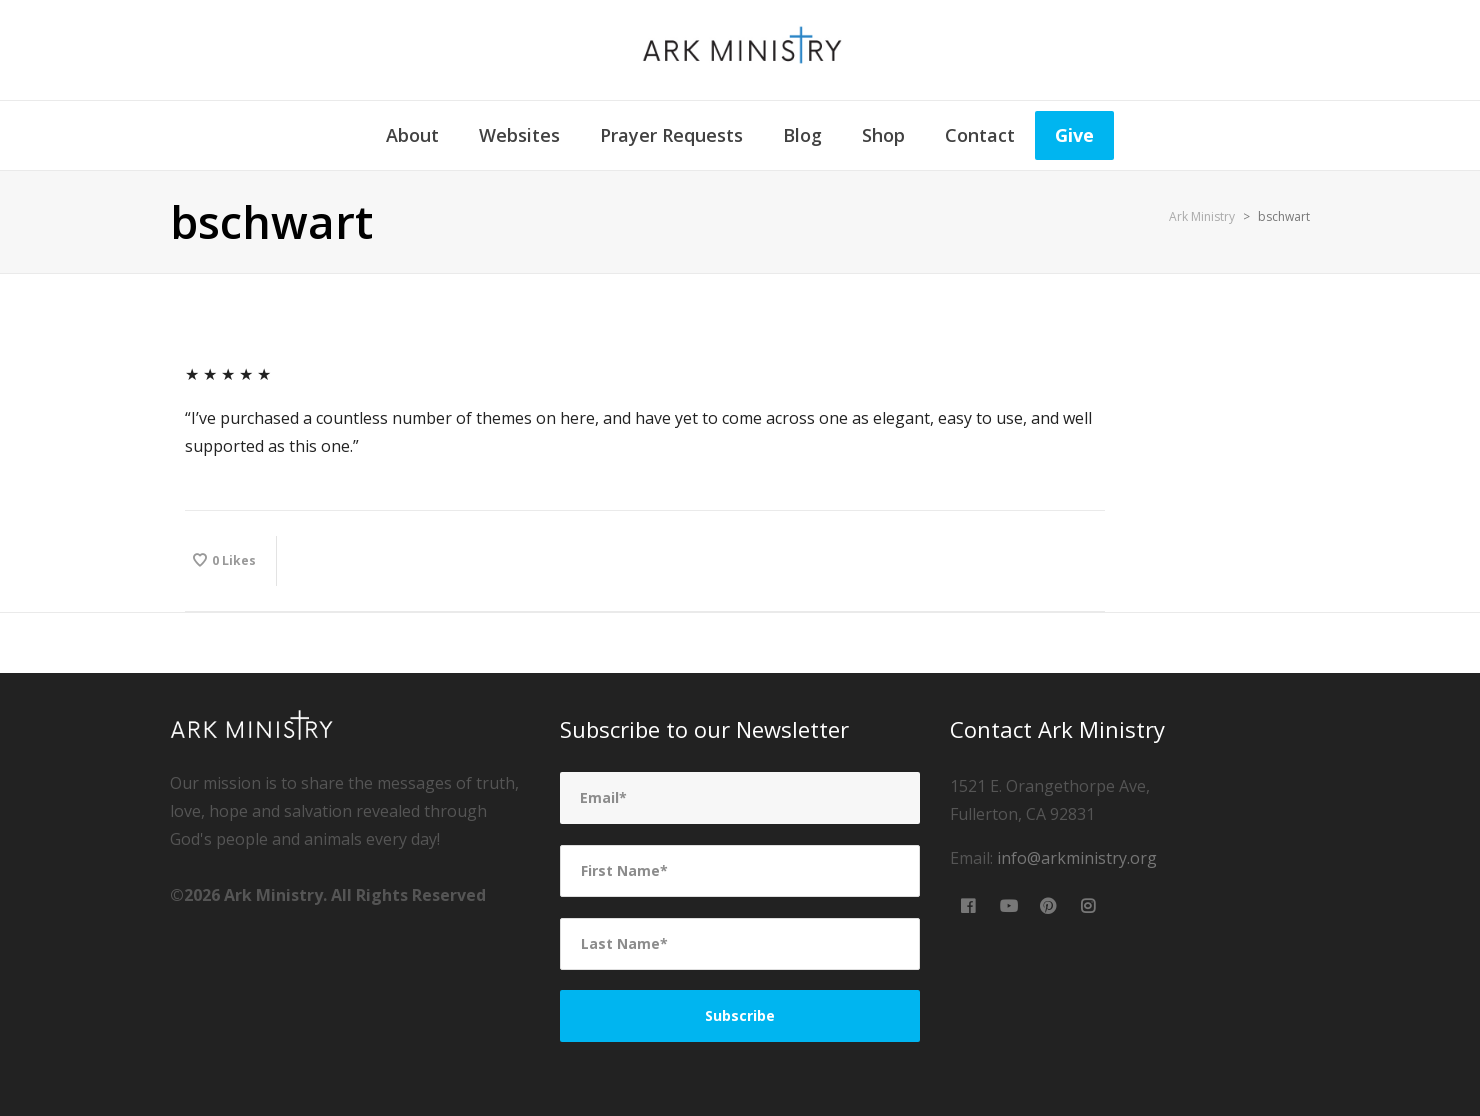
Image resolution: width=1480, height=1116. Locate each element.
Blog (802, 135)
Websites (519, 135)
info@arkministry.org (1077, 858)
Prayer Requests (671, 135)
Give (1074, 135)
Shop (883, 135)
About (412, 135)
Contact (980, 135)
